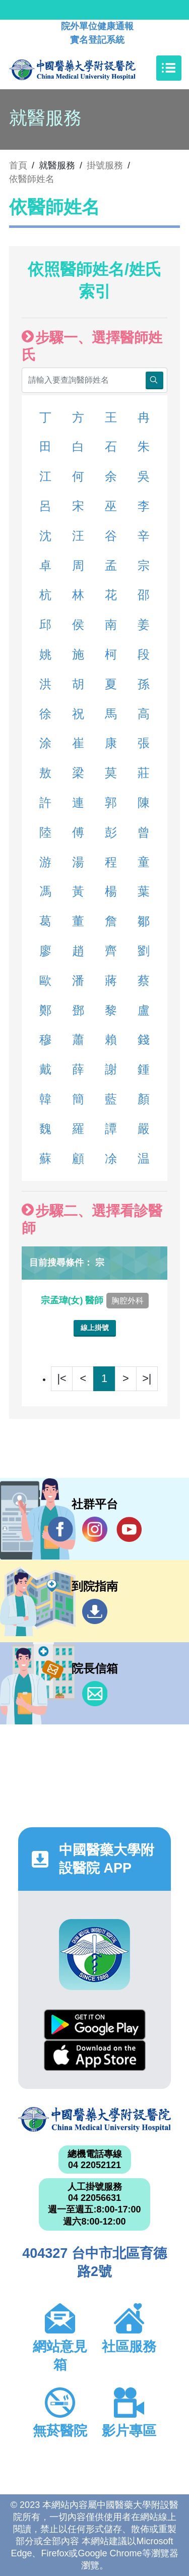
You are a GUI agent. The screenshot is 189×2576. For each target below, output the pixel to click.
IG (94, 1529)
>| (146, 1378)
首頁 (18, 165)
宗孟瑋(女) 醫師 (95, 1300)
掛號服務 (105, 165)
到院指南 (94, 1611)
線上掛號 (95, 1328)
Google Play (95, 2024)
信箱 (94, 1693)
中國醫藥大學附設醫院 (94, 2119)
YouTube (129, 1529)
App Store (95, 2055)
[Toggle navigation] (168, 68)
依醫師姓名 (31, 179)
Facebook (60, 1529)
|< (62, 1378)
